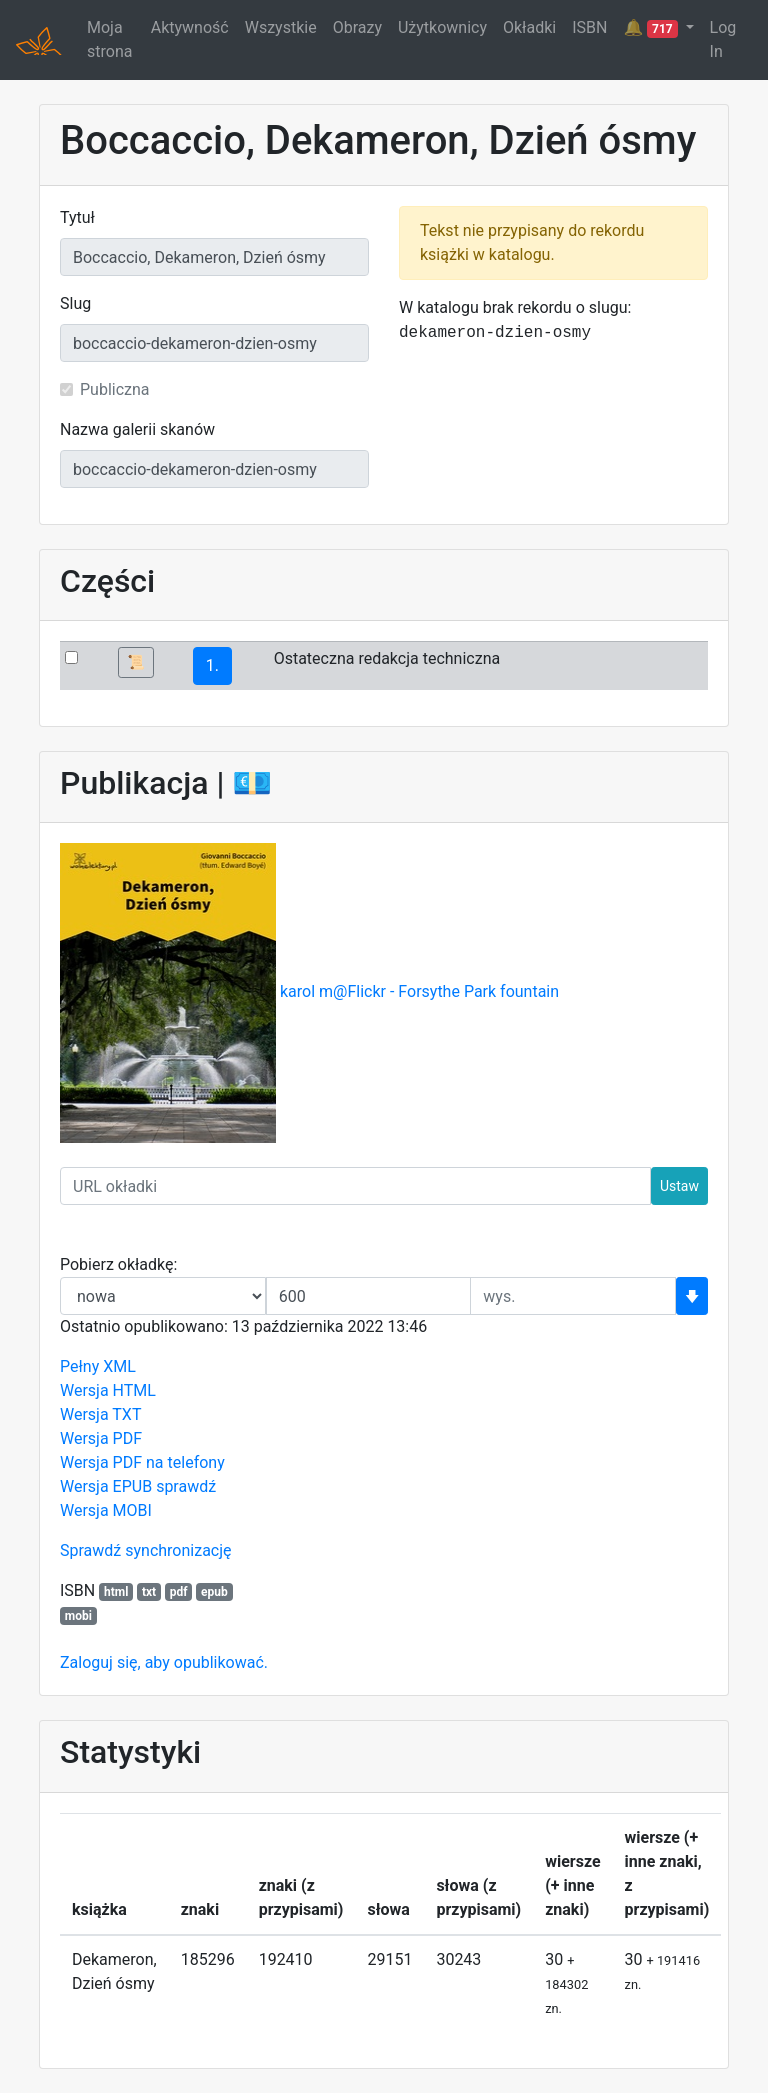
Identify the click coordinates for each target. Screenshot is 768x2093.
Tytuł (77, 217)
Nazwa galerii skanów (137, 429)
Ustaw (679, 1186)
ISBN (589, 27)
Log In (723, 39)
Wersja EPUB (106, 1486)
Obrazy (357, 27)
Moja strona (109, 39)
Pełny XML (98, 1366)
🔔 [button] (652, 28)
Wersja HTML (108, 1390)
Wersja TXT (100, 1414)
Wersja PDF (101, 1438)
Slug (75, 303)
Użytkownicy (442, 27)
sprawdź (186, 1486)
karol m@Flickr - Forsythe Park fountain (419, 992)
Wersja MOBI (106, 1510)
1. (212, 665)
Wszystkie (281, 27)
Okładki (529, 27)
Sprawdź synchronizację (146, 1550)
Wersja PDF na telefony (142, 1462)
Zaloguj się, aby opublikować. (164, 1662)
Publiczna (115, 389)
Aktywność (190, 27)
